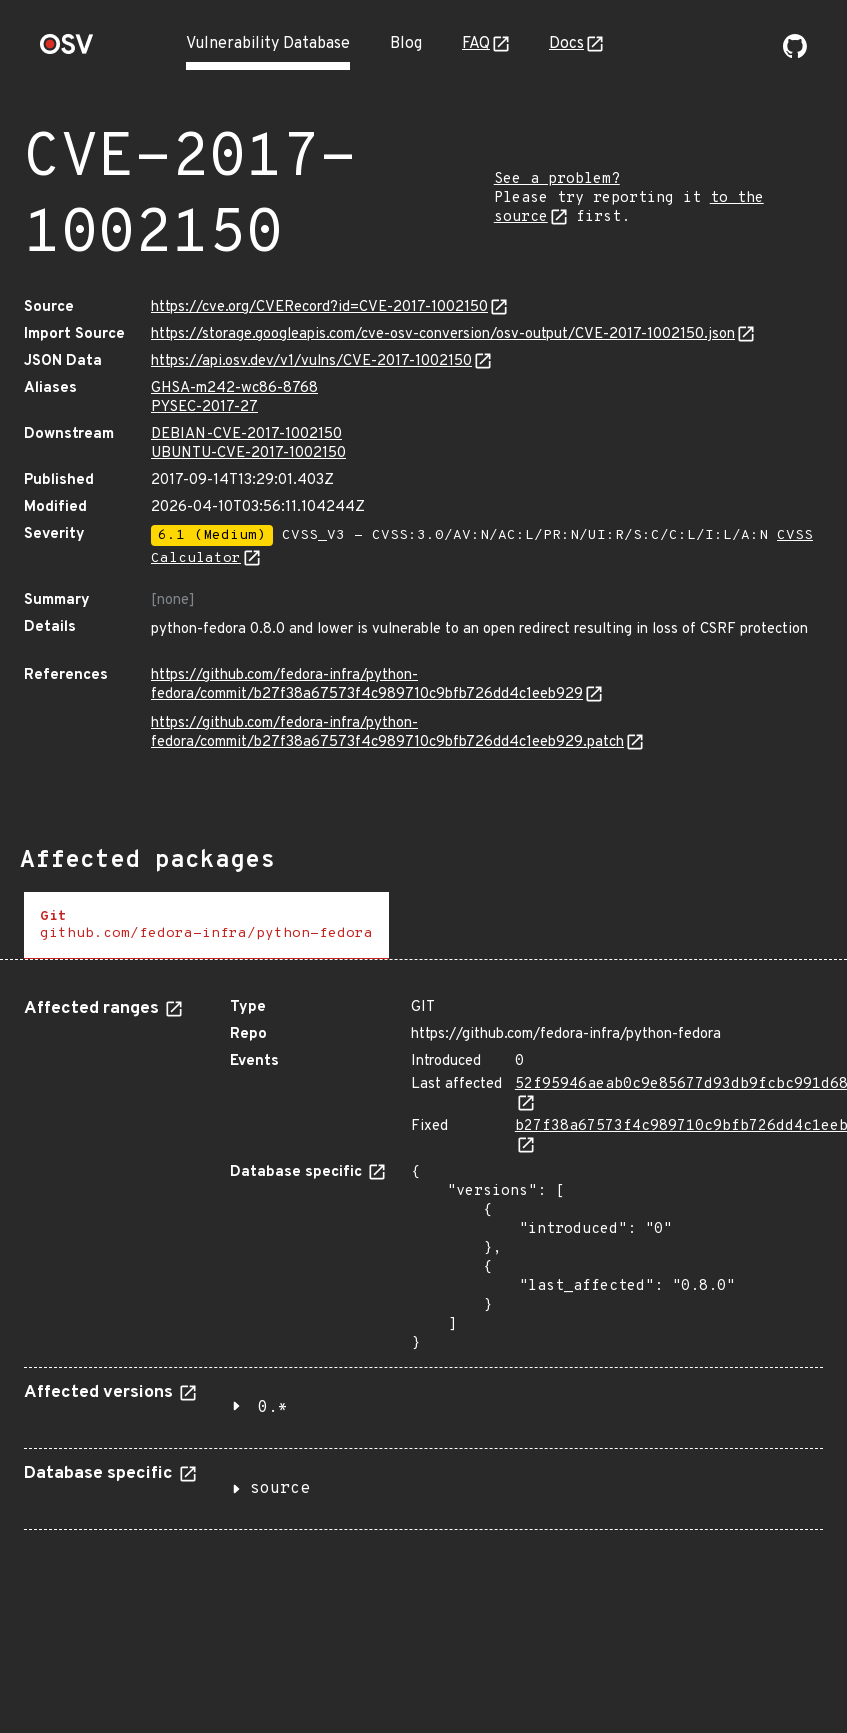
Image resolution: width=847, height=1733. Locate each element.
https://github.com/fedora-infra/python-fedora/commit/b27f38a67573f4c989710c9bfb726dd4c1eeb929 (367, 685)
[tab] (206, 925)
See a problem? (557, 179)
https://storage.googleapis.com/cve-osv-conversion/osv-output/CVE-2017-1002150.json (443, 334)
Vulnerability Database (268, 44)
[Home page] (67, 50)
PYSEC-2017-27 (204, 407)
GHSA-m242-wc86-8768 (234, 388)
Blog (406, 44)
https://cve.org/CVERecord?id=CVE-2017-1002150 (319, 307)
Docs (566, 44)
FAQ (476, 44)
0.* (273, 1408)
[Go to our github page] (795, 54)
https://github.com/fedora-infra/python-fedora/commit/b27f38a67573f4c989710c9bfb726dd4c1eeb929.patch (387, 733)
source (280, 1489)
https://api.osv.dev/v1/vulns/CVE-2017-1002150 (311, 361)
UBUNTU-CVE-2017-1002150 (248, 453)
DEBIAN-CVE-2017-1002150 (246, 434)
